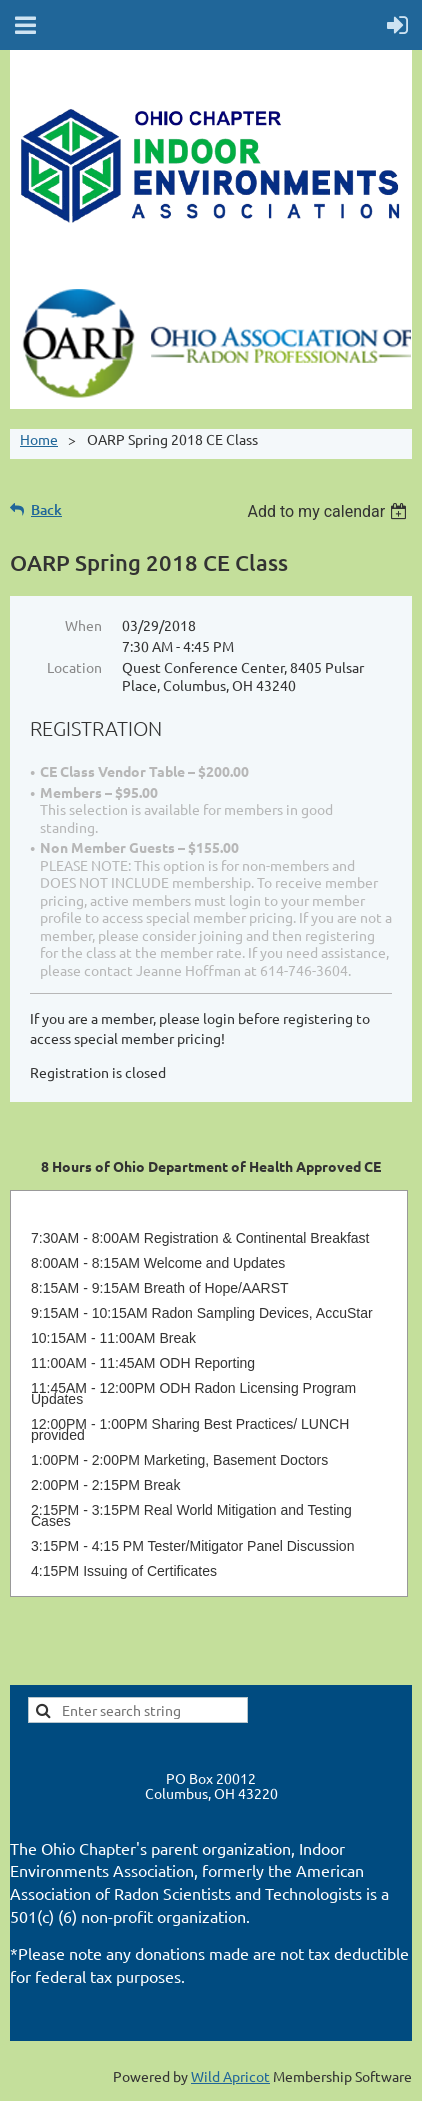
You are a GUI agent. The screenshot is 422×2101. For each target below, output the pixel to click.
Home (39, 439)
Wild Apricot (230, 2076)
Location (74, 667)
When (83, 625)
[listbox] (329, 511)
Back (46, 509)
